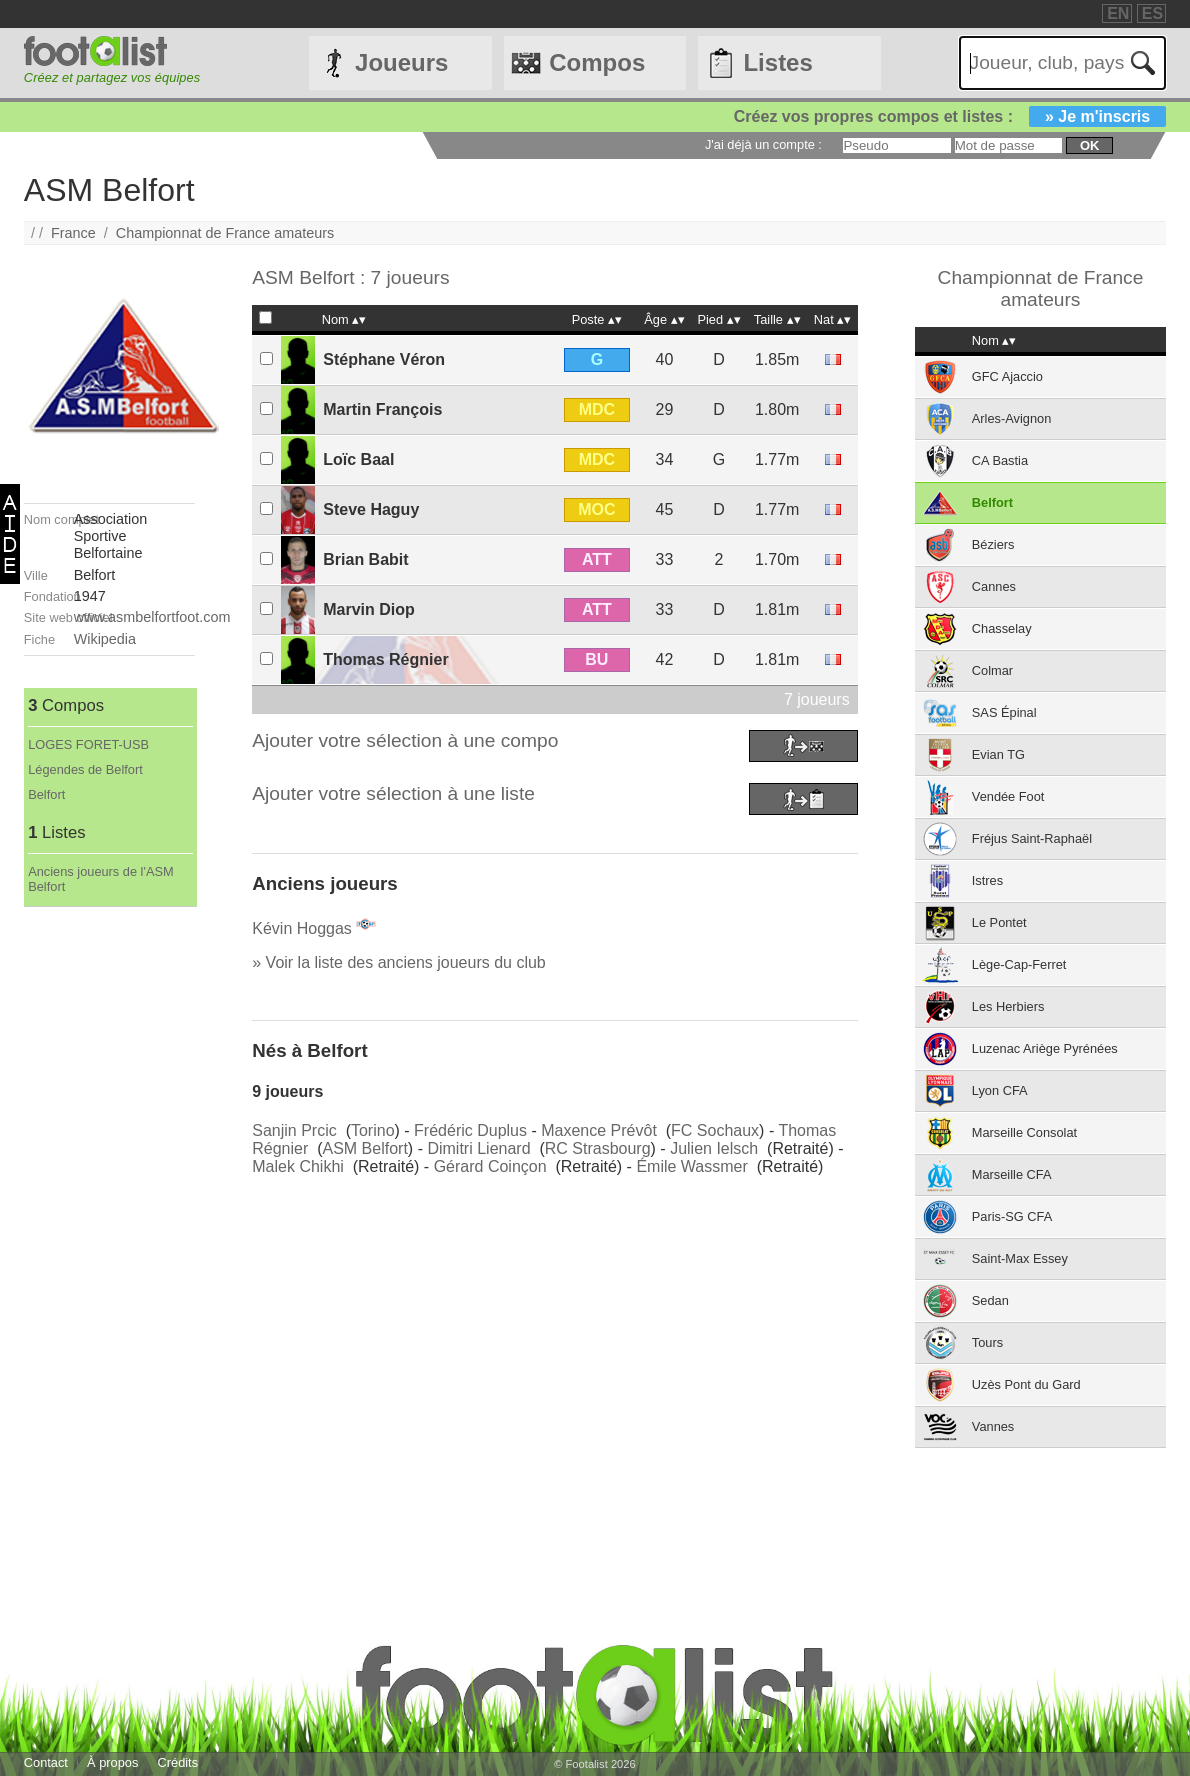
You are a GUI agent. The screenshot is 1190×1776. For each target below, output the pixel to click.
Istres (987, 880)
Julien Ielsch (714, 1148)
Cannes (994, 586)
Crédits (178, 1762)
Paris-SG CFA (1012, 1216)
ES (1152, 13)
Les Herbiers (1008, 1006)
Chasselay (1002, 628)
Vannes (993, 1426)
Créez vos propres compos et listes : (950, 116)
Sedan (990, 1300)
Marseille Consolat (1024, 1132)
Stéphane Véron (384, 359)
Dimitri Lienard (478, 1148)
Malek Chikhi (298, 1166)
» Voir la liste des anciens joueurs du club (399, 962)
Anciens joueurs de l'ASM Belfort (100, 879)
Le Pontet (999, 922)
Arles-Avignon (1011, 418)
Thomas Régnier (385, 659)
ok (1089, 145)
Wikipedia (105, 639)
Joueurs (401, 62)
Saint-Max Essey (1020, 1258)
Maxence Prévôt (599, 1130)
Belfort (46, 794)
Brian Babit (365, 559)
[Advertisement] (109, 1207)
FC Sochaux (715, 1130)
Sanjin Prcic (294, 1130)
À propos (112, 1762)
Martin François (382, 409)
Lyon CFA (1000, 1090)
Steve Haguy (371, 509)
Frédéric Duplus (470, 1130)
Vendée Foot (1008, 796)
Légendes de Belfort (85, 769)
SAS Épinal (1004, 712)
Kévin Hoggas (302, 928)
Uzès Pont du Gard (1026, 1384)
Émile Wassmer (691, 1166)
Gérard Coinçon (490, 1166)
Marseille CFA (1012, 1174)
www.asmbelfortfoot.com (152, 617)
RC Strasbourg (598, 1148)
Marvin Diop (369, 609)
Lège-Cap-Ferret (1019, 964)
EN (1118, 13)
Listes (777, 62)
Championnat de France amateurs (225, 233)
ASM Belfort (365, 1148)
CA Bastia (1000, 460)
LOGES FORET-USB (88, 744)
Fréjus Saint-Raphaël (1032, 838)
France (73, 233)
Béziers (993, 544)
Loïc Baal (358, 459)
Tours (987, 1342)
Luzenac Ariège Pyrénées (1045, 1048)
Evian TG (998, 754)
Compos (597, 62)
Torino (373, 1130)
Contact (46, 1762)
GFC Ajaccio (1007, 376)
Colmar (992, 670)
